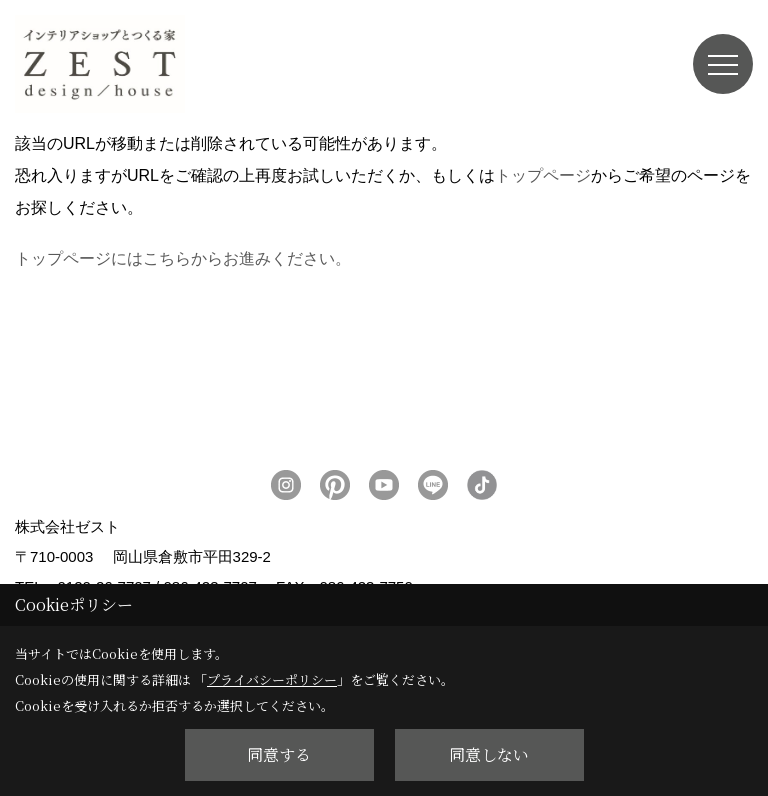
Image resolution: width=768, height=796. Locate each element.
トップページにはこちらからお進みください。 (183, 258)
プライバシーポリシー (272, 679)
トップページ (543, 175)
